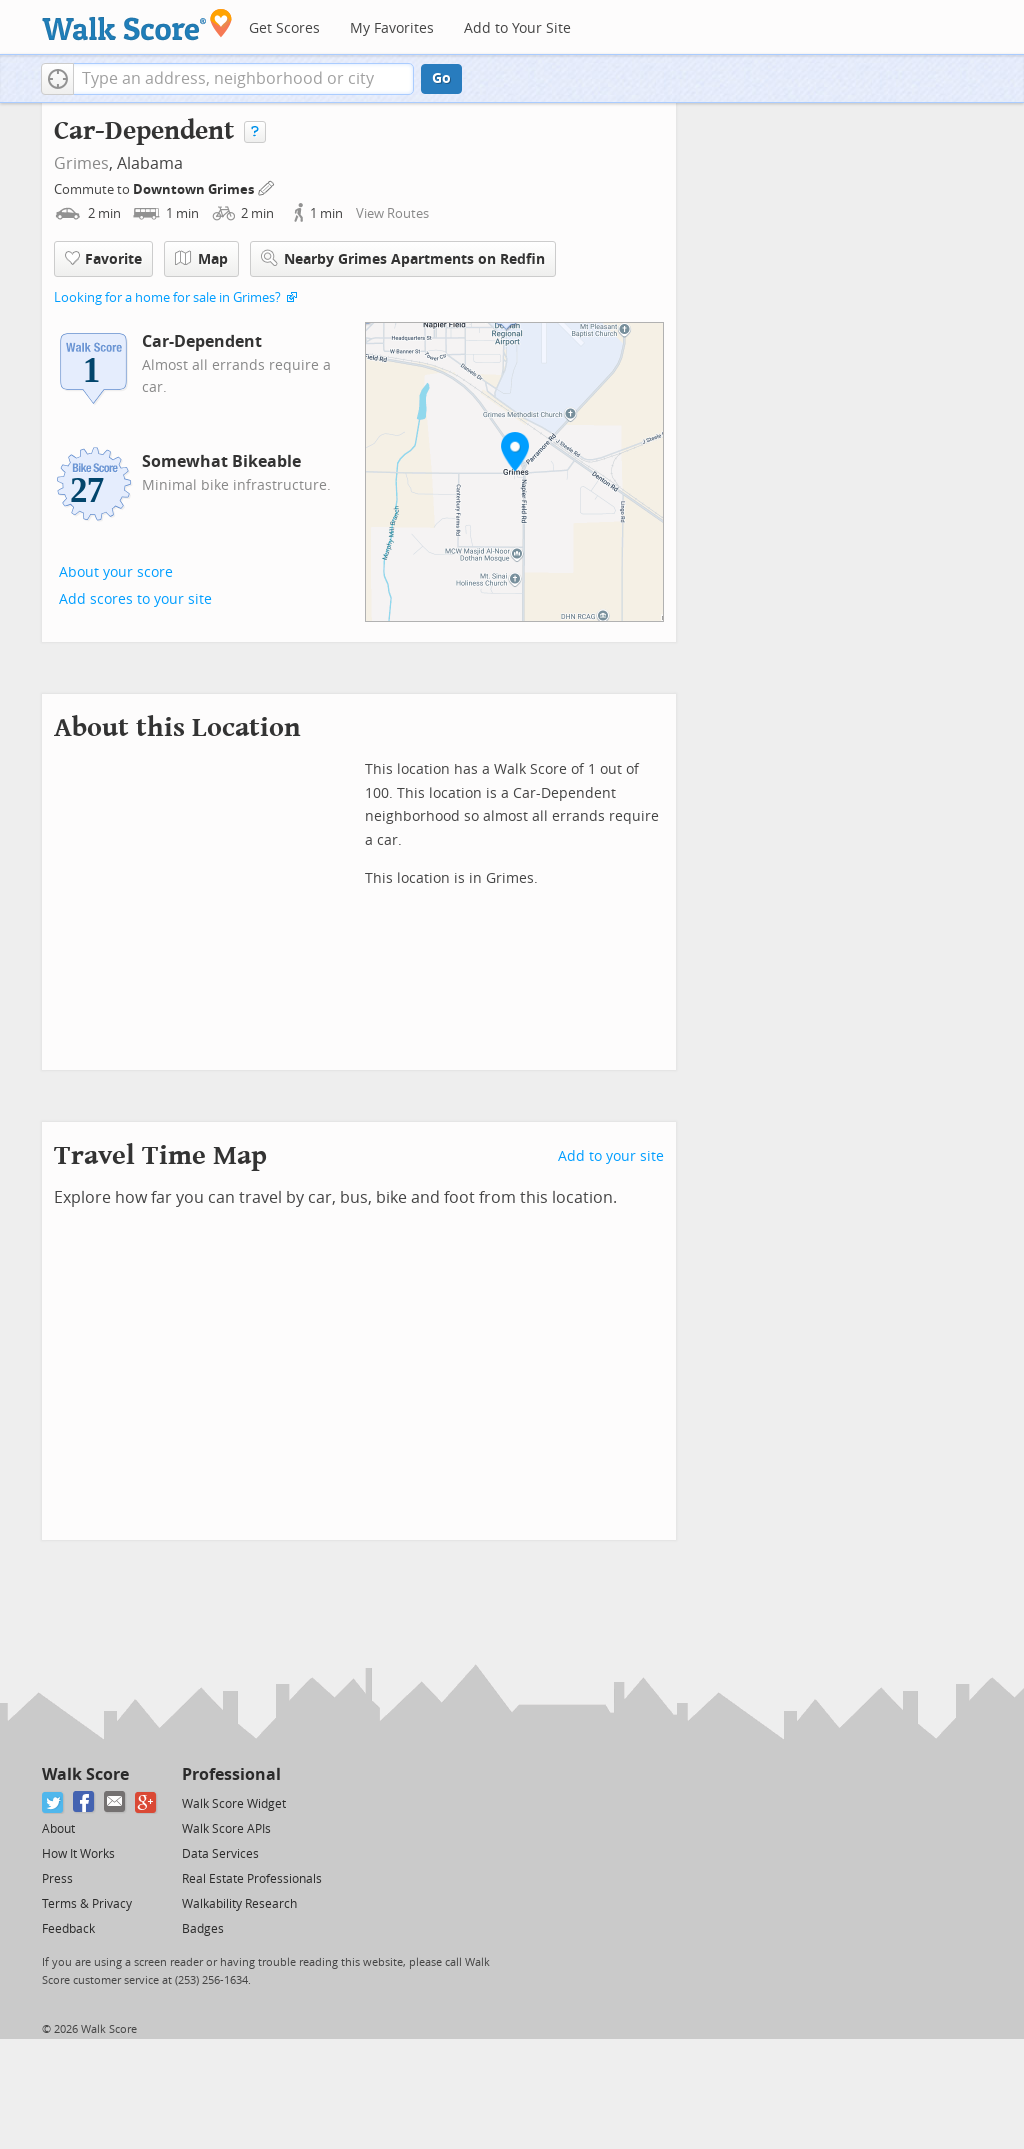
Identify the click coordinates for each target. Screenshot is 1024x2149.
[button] (57, 79)
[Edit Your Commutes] (267, 186)
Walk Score (85, 1774)
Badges (203, 1929)
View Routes (392, 213)
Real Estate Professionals (252, 1879)
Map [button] (201, 259)
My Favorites (392, 28)
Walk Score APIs (226, 1829)
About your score (116, 572)
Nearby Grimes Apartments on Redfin (403, 258)
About (58, 1829)
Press (57, 1879)
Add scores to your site (135, 599)
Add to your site (611, 1156)
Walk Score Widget (234, 1804)
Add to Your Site (517, 28)
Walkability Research (239, 1904)
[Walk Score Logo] (137, 24)
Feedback (68, 1929)
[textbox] (243, 79)
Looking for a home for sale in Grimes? (167, 297)
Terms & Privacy (87, 1904)
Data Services (220, 1854)
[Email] (115, 1802)
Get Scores (284, 28)
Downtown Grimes (195, 189)
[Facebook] (84, 1802)
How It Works (78, 1854)
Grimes (81, 163)
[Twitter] (53, 1802)
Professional (231, 1774)
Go (441, 78)
